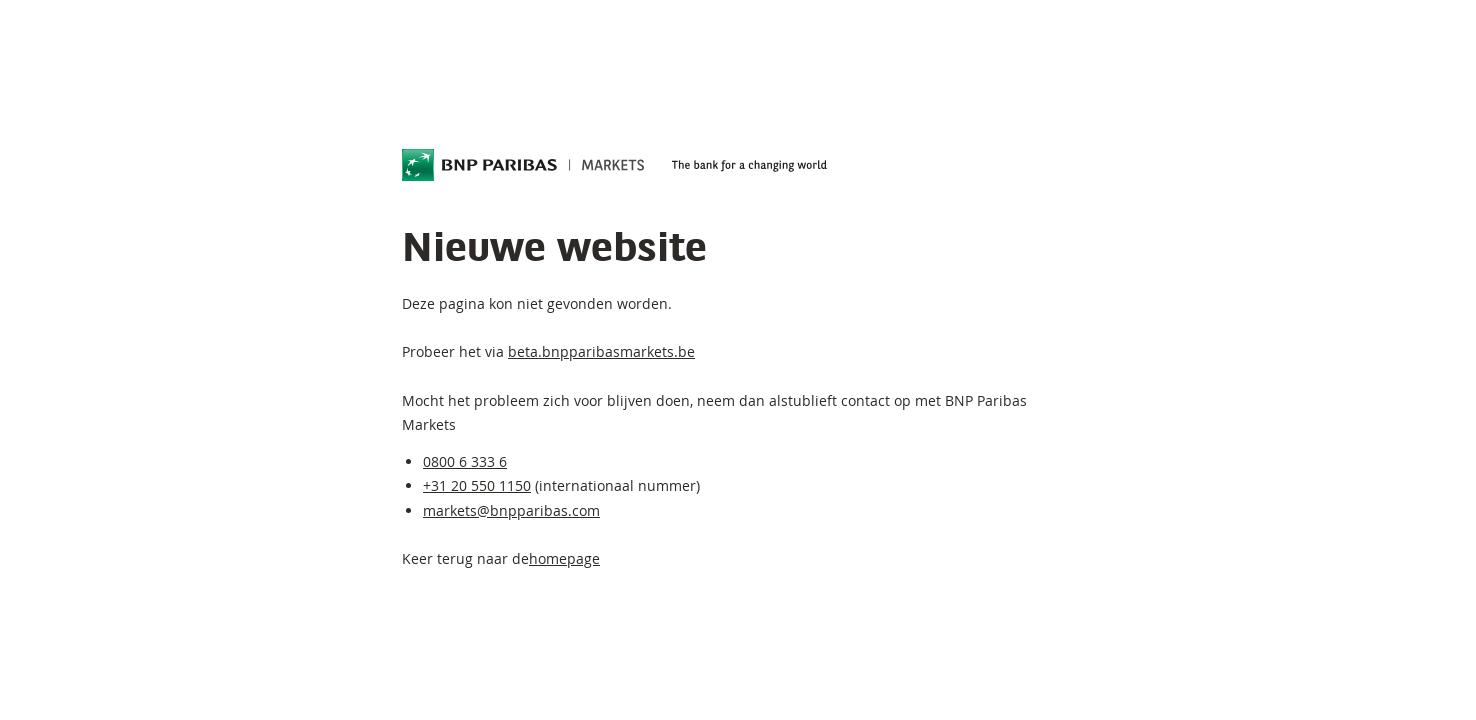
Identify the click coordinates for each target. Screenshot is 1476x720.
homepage (564, 558)
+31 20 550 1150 (477, 485)
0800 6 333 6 (465, 461)
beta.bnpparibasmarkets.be (601, 351)
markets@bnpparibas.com (511, 510)
